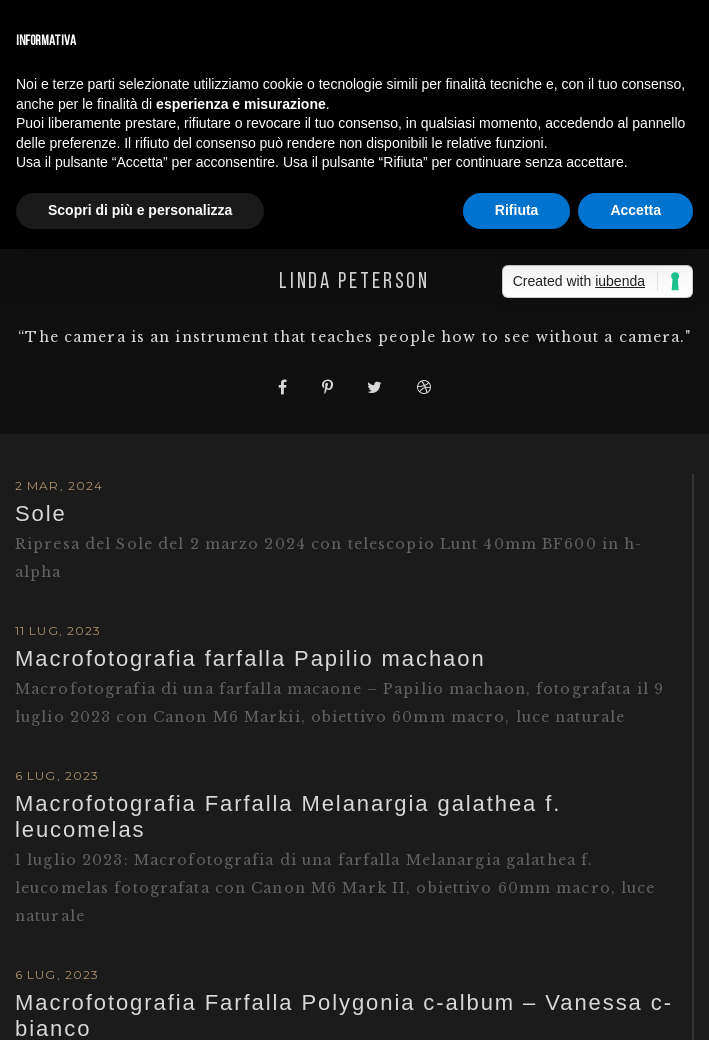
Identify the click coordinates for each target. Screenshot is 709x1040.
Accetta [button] (635, 210)
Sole (41, 513)
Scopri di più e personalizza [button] (140, 210)
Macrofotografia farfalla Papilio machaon (250, 658)
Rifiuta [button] (517, 210)
